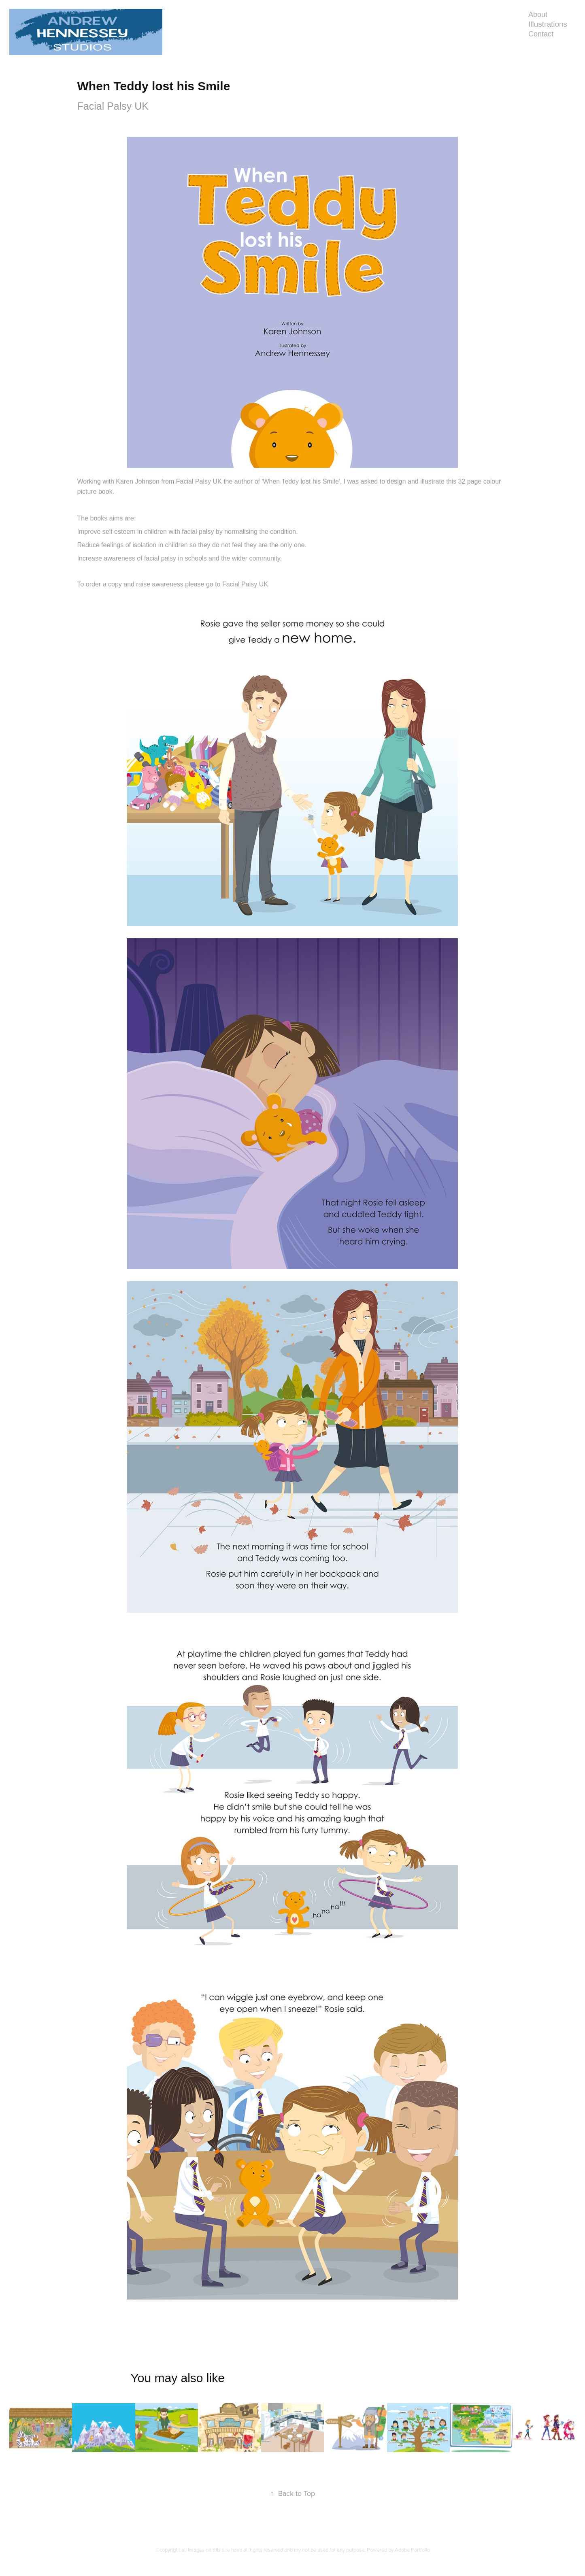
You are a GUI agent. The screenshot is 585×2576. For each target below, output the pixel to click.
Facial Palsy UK (245, 584)
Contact (540, 34)
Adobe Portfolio (412, 2549)
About (537, 15)
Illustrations (547, 24)
